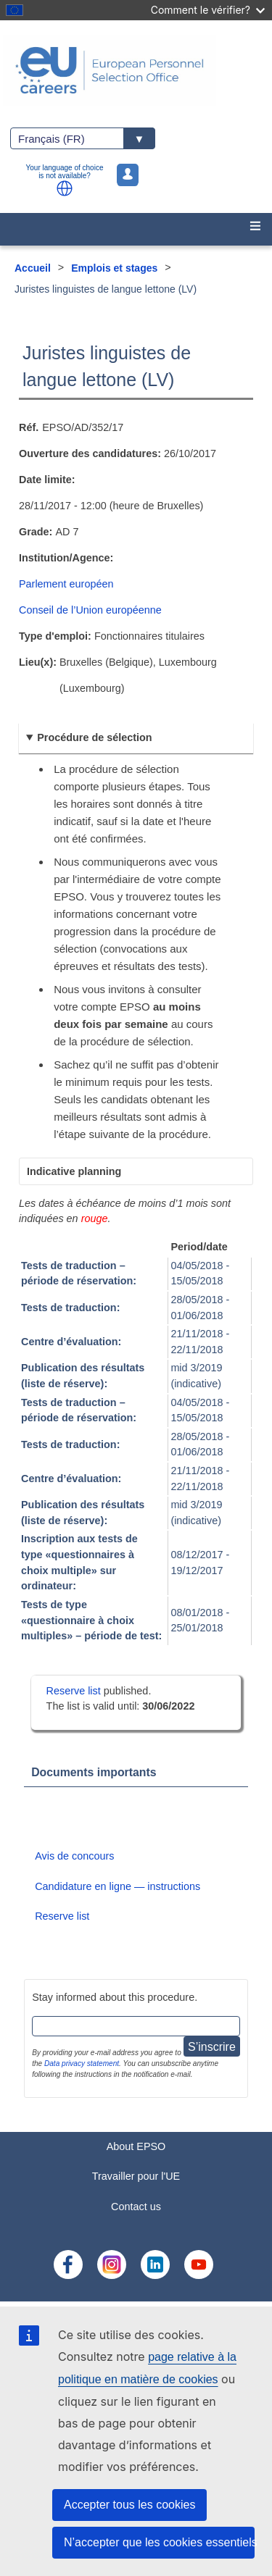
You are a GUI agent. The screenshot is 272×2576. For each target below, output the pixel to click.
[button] (64, 188)
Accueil (33, 268)
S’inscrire (212, 2047)
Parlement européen (66, 584)
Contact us (136, 2206)
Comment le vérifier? (208, 10)
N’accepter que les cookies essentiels (159, 2542)
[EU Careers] (136, 70)
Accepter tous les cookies (129, 2504)
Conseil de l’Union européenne (90, 610)
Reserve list (75, 1691)
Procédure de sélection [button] (94, 737)
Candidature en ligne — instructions (117, 1886)
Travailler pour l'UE (136, 2176)
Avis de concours (74, 1856)
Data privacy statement (81, 2063)
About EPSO (136, 2146)
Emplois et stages (114, 268)
